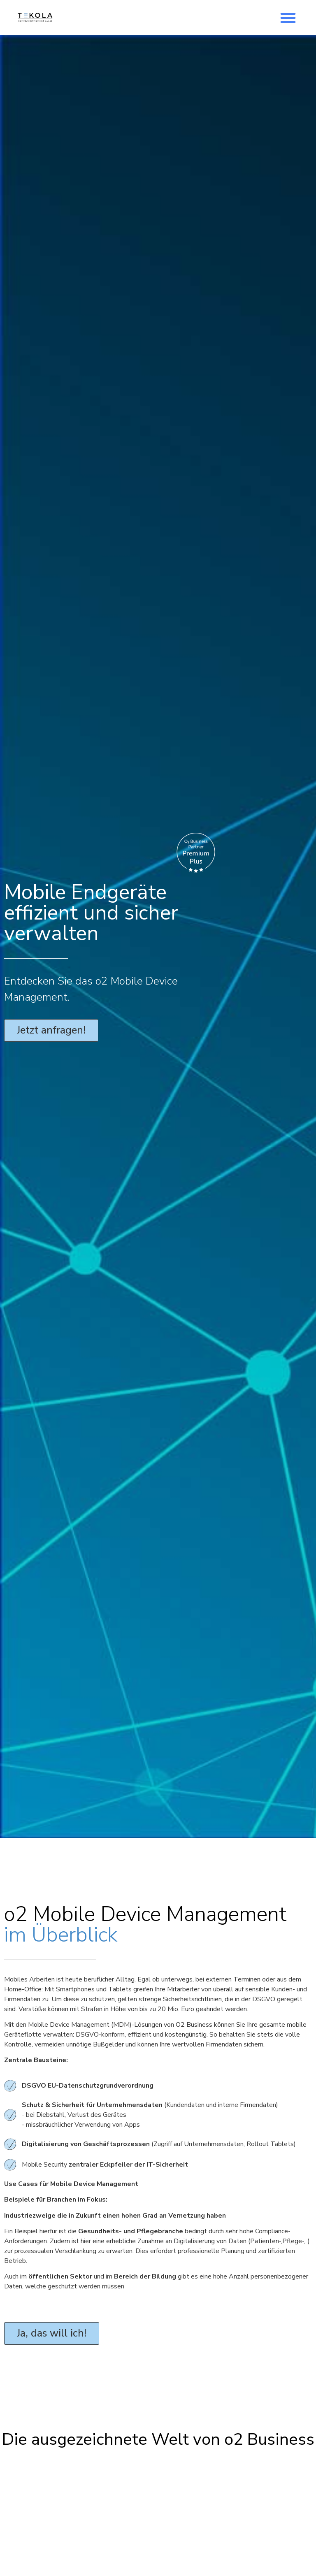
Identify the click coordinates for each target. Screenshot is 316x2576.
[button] (288, 17)
